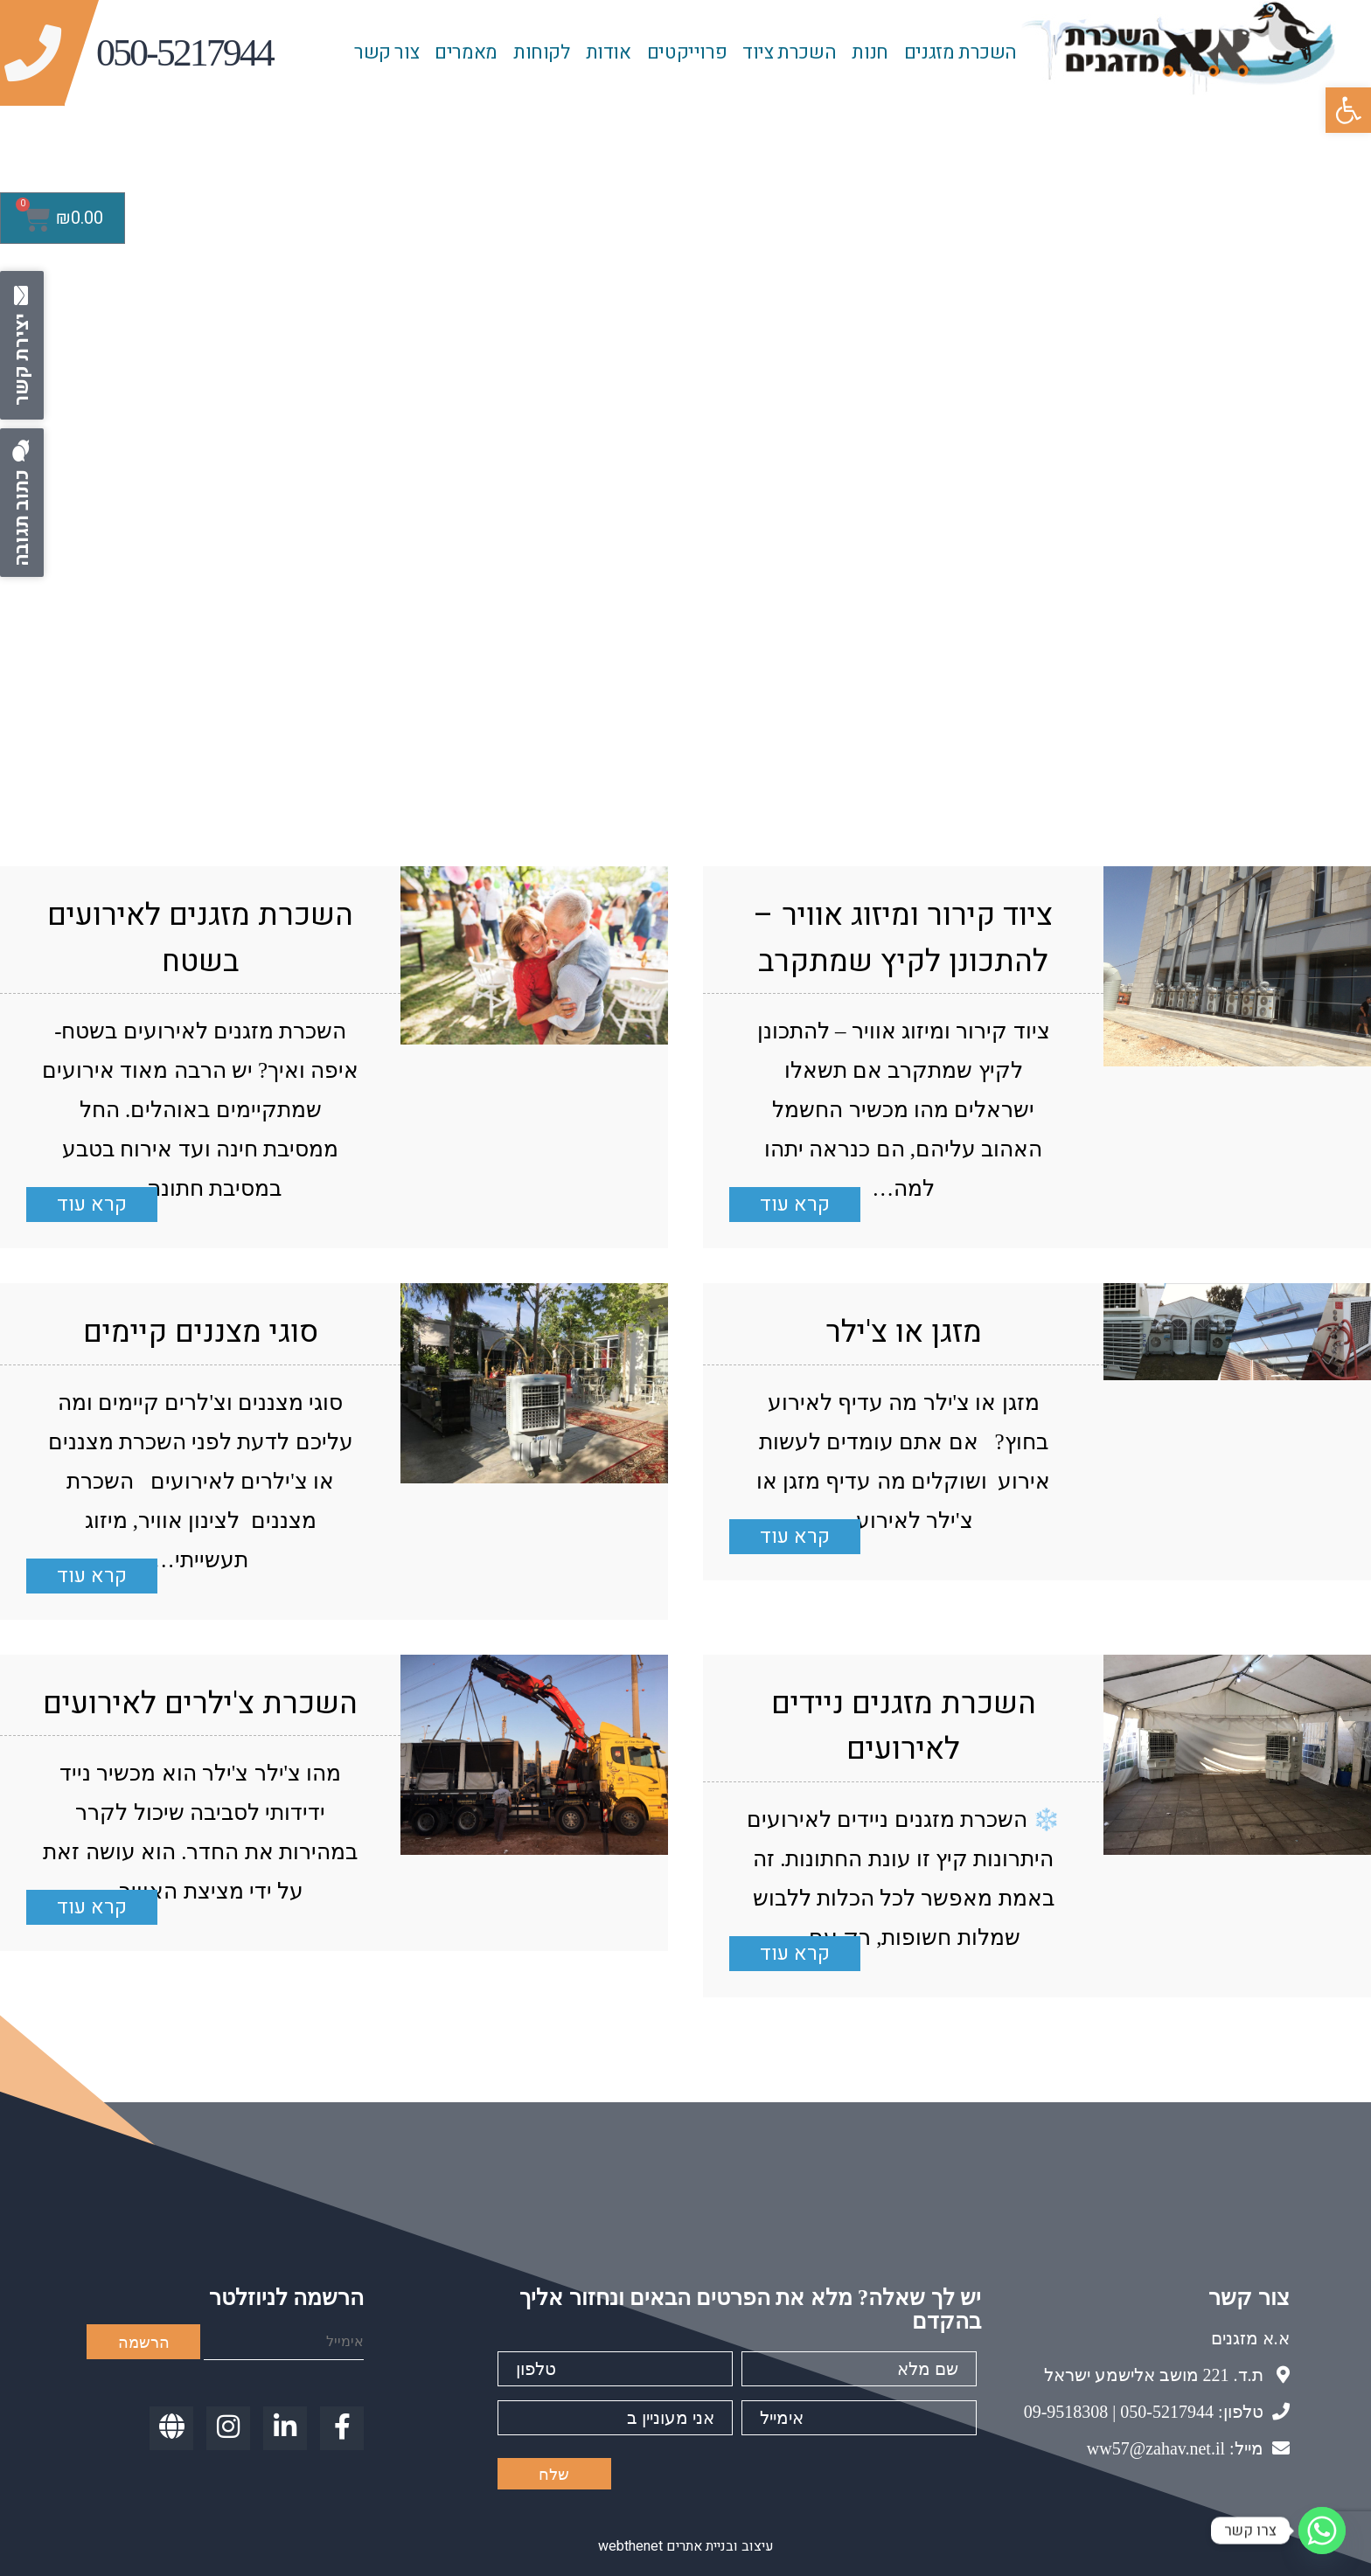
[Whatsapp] (1322, 2530)
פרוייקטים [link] (687, 52)
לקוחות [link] (541, 52)
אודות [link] (608, 52)
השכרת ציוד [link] (789, 52)
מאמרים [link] (466, 52)
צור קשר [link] (386, 52)
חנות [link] (869, 52)
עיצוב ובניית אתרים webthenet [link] (686, 2546)
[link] (1348, 110)
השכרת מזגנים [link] (960, 52)
